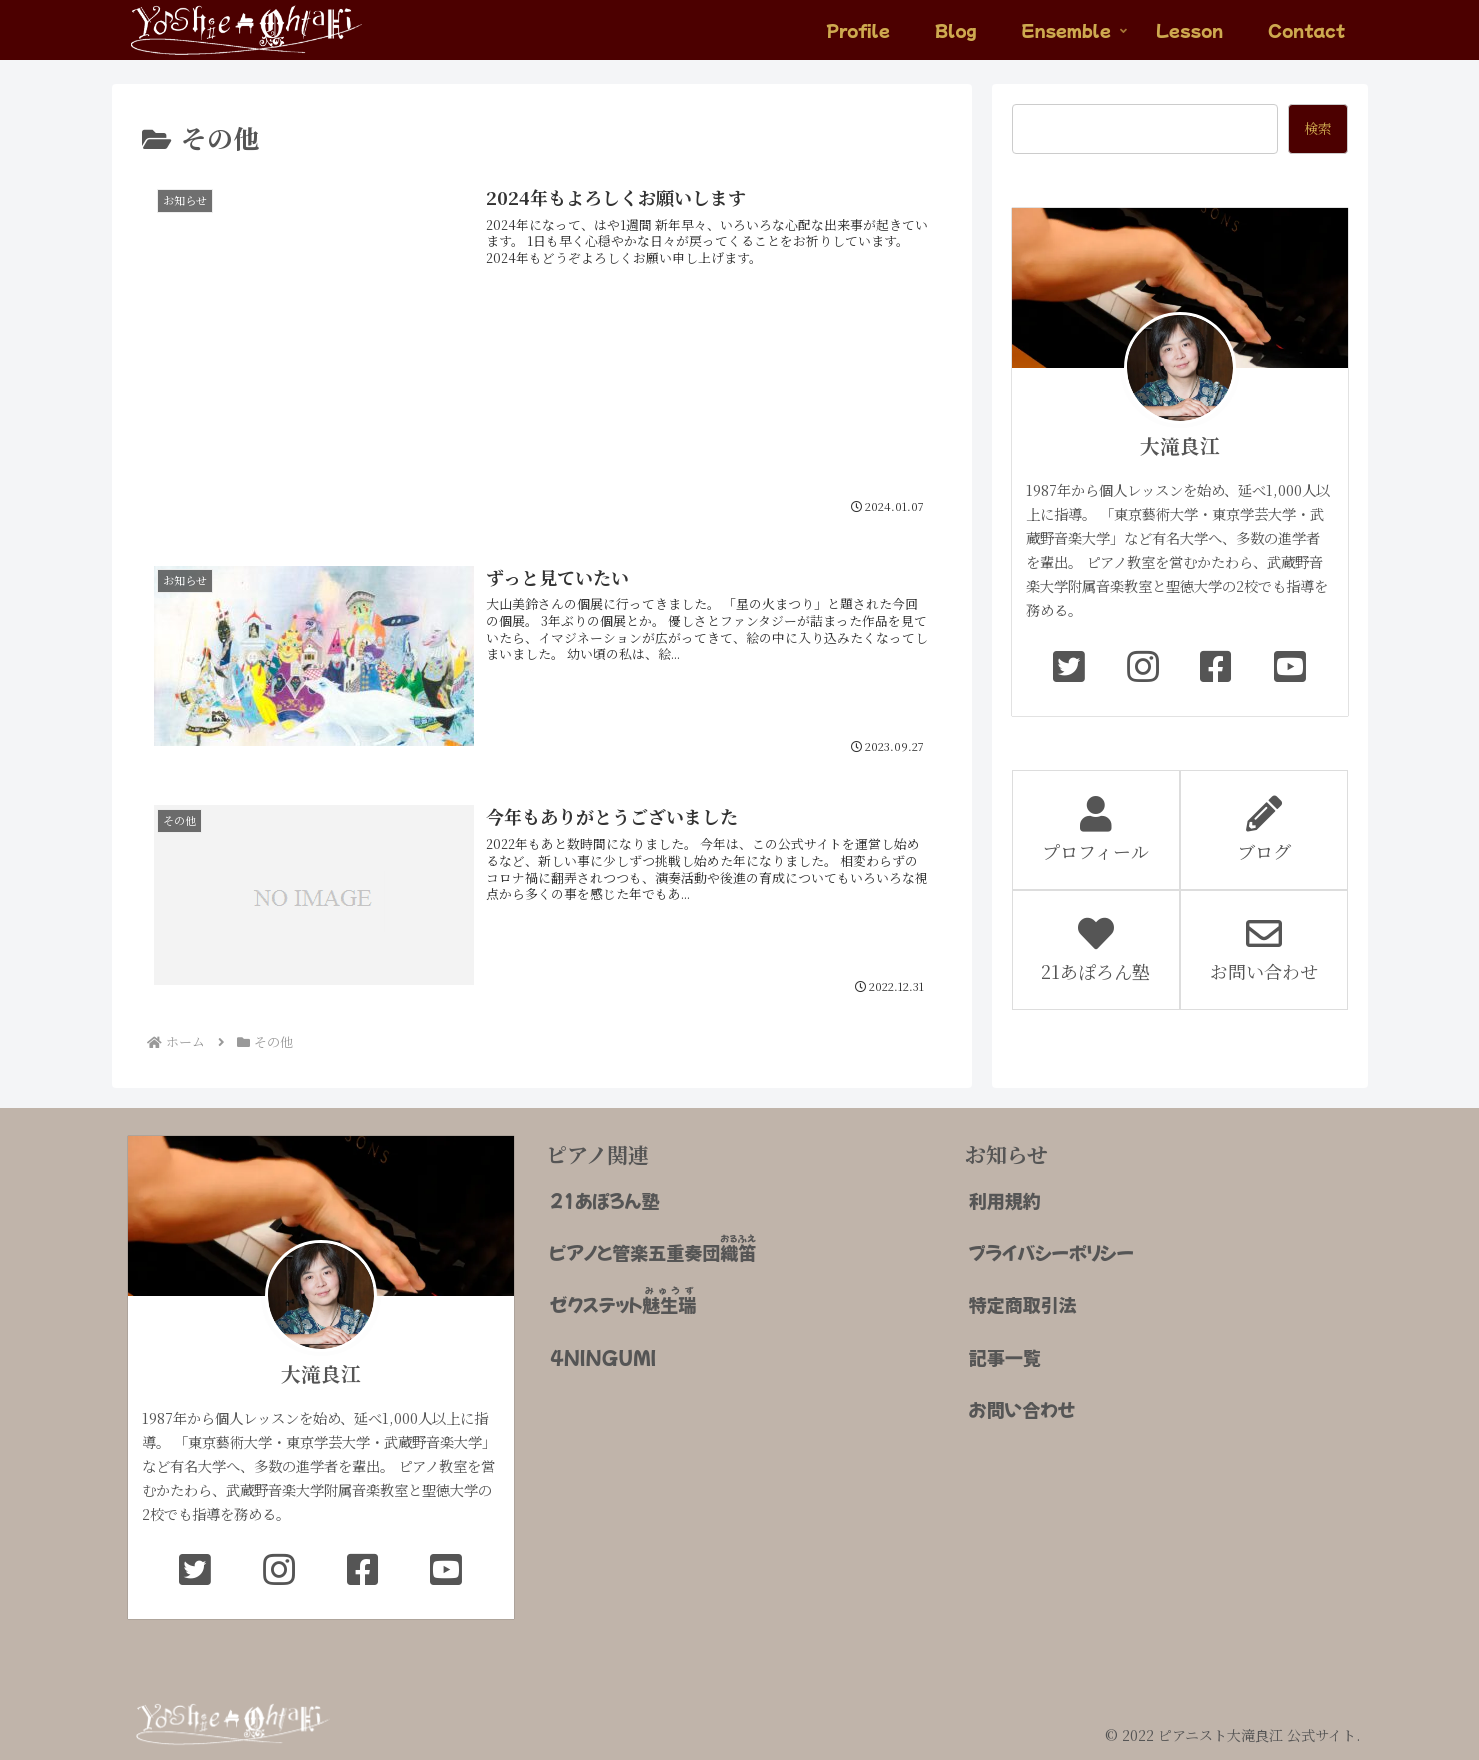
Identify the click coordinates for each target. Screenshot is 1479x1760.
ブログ (1264, 830)
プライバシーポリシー (1051, 1248)
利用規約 (1005, 1196)
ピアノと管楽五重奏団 (653, 1244)
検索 (1318, 128)
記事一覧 (1005, 1353)
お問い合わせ (1264, 950)
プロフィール (1095, 830)
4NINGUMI (603, 1353)
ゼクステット (623, 1296)
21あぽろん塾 (1095, 950)
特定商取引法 (1023, 1300)
